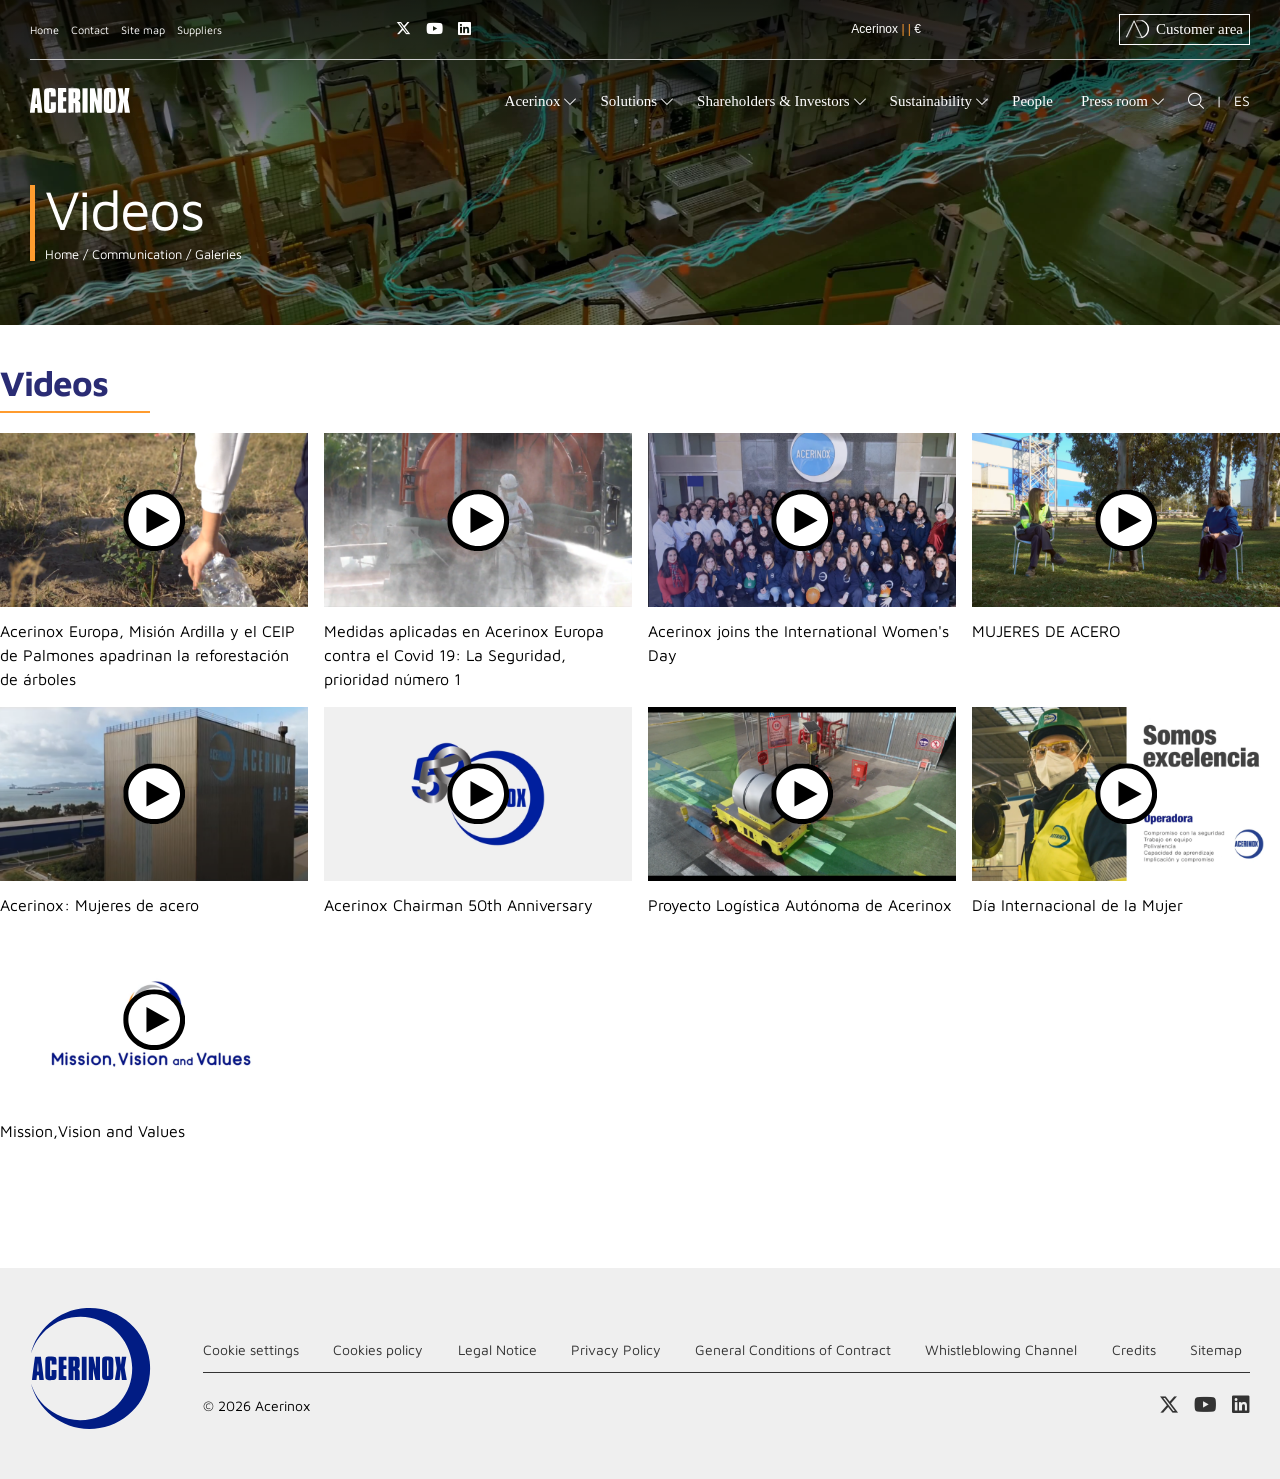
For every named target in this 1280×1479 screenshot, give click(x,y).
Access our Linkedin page (464, 28)
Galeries (216, 254)
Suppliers (199, 29)
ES (1242, 100)
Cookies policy (378, 1349)
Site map (143, 29)
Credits (1134, 1349)
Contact (90, 29)
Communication (135, 254)
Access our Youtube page (434, 28)
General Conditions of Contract (793, 1349)
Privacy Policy (616, 1349)
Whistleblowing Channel (1001, 1349)
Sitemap (1216, 1349)
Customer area (1184, 29)
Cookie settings (251, 1349)
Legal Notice (497, 1349)
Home (44, 29)
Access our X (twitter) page (403, 28)
